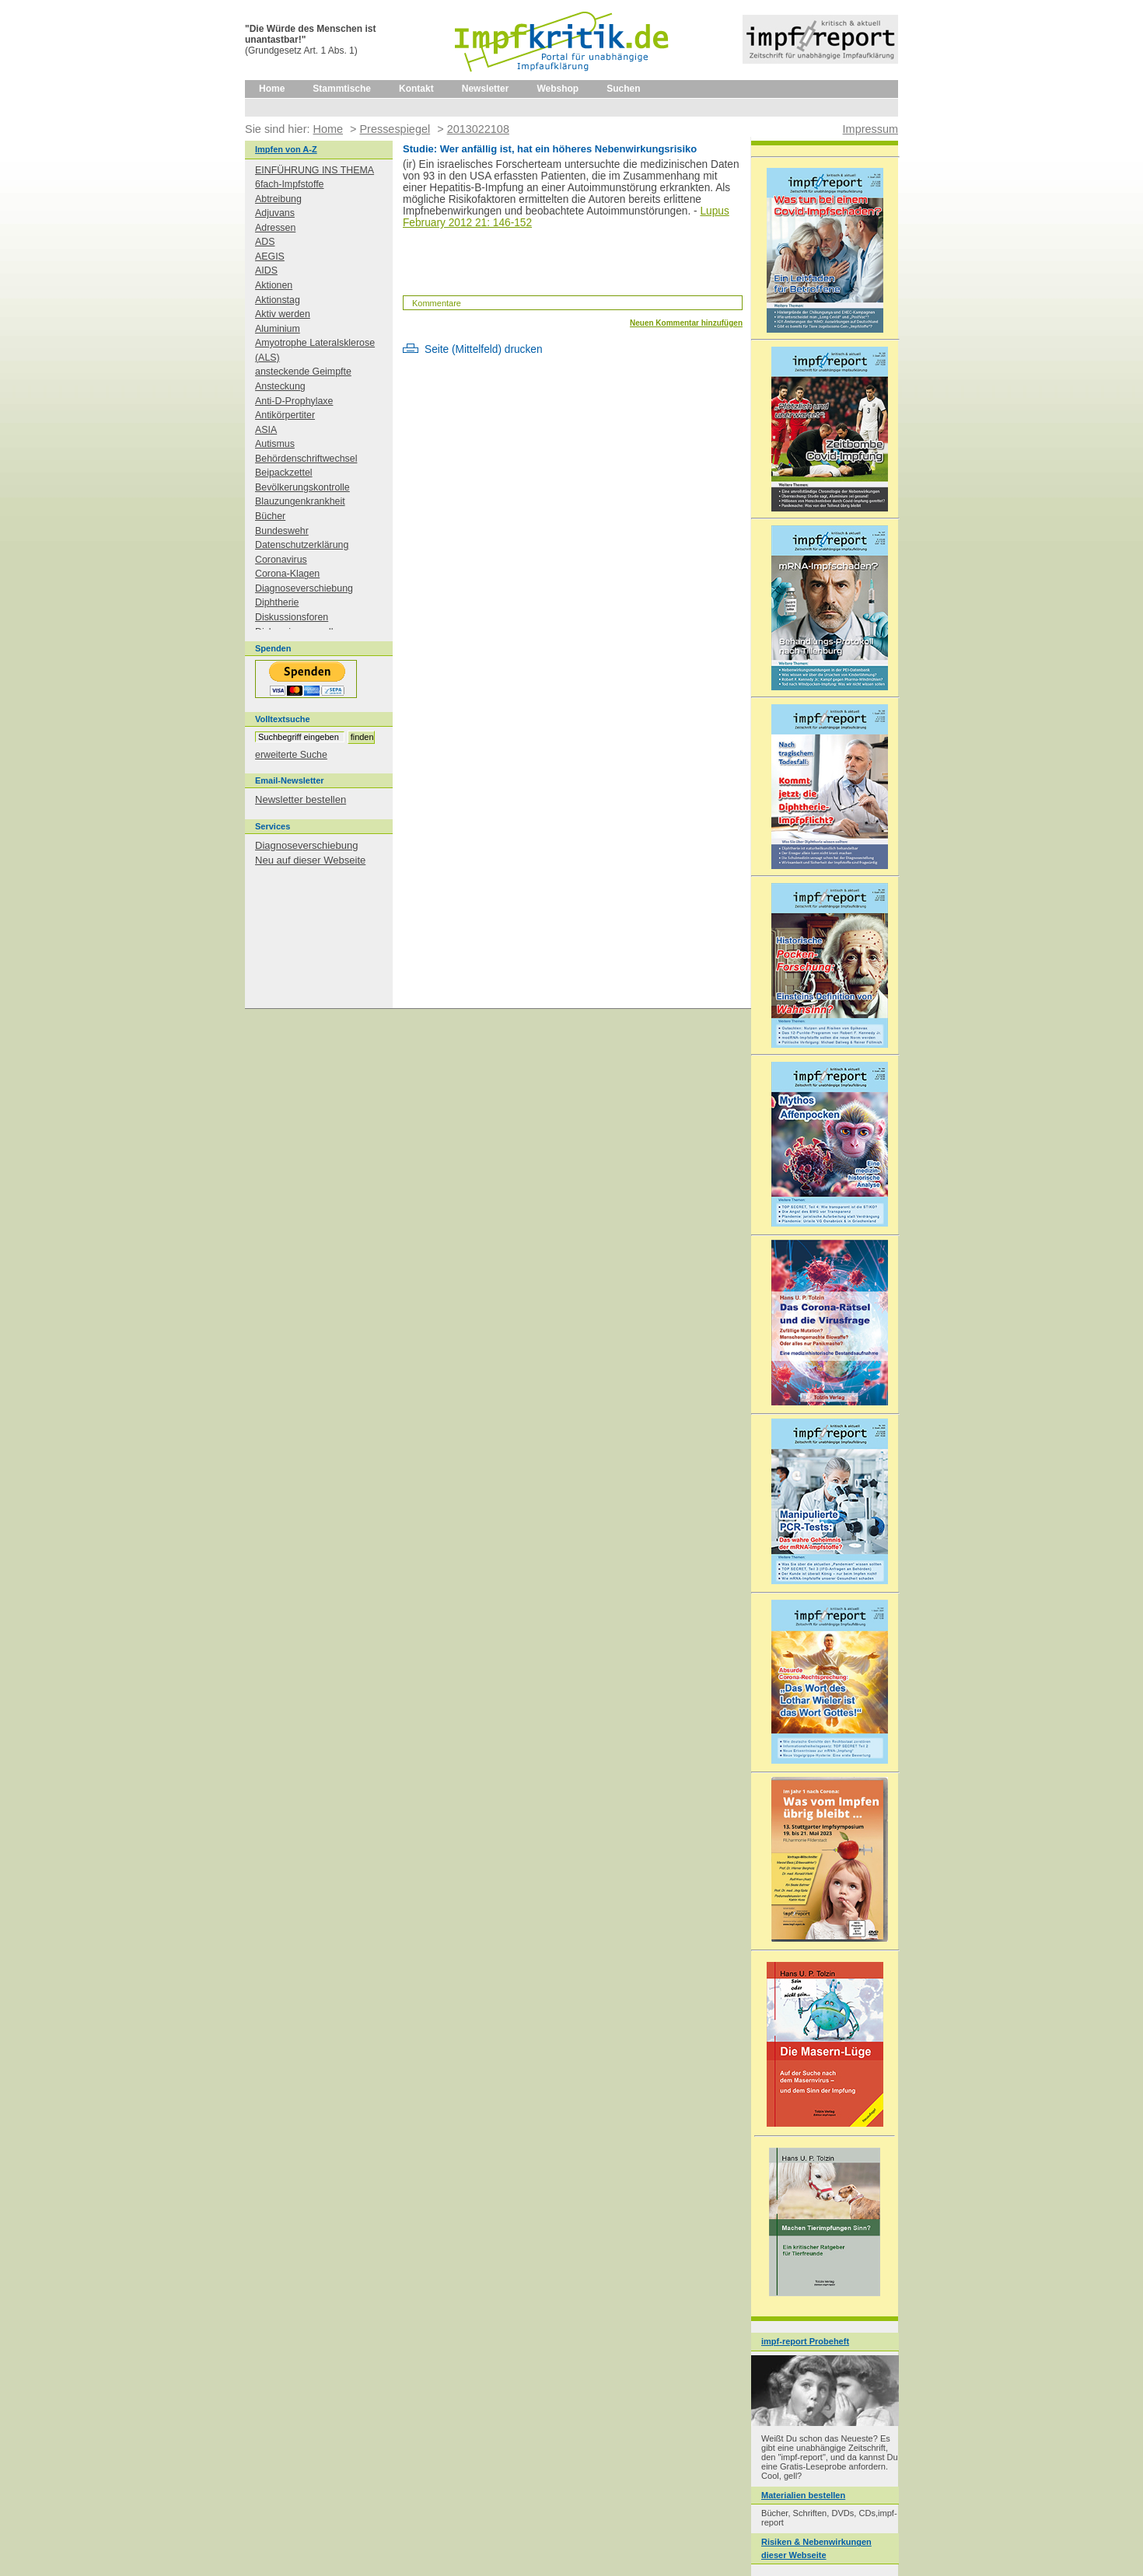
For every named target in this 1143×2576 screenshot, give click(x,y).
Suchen (623, 88)
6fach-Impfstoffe (289, 184)
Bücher (270, 516)
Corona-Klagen (287, 573)
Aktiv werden (282, 314)
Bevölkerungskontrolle (302, 487)
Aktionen (273, 285)
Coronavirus (281, 559)
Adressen (275, 227)
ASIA (266, 429)
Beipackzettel (284, 472)
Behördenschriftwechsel (306, 458)
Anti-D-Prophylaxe (294, 401)
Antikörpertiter (285, 415)
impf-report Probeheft (805, 2341)
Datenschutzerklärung (301, 544)
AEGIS (270, 256)
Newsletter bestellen (300, 799)
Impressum (870, 129)
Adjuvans (275, 213)
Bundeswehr (282, 530)
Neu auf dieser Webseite (310, 860)
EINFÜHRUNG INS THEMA (314, 170)
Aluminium (277, 328)
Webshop (557, 88)
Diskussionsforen (291, 617)
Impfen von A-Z (286, 149)
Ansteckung (280, 386)
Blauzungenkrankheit (300, 501)
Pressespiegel (394, 129)
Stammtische (342, 88)
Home (272, 88)
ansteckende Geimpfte (303, 371)
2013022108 (478, 129)
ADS (264, 241)
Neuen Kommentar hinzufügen (686, 323)
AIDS (266, 270)
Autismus (275, 443)
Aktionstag (277, 300)
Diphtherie (277, 602)
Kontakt (416, 88)
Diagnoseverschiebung (304, 588)
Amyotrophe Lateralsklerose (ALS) (315, 350)
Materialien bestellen (803, 2495)
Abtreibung (278, 199)
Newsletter (485, 88)
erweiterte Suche (291, 754)
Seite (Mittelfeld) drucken (484, 349)
